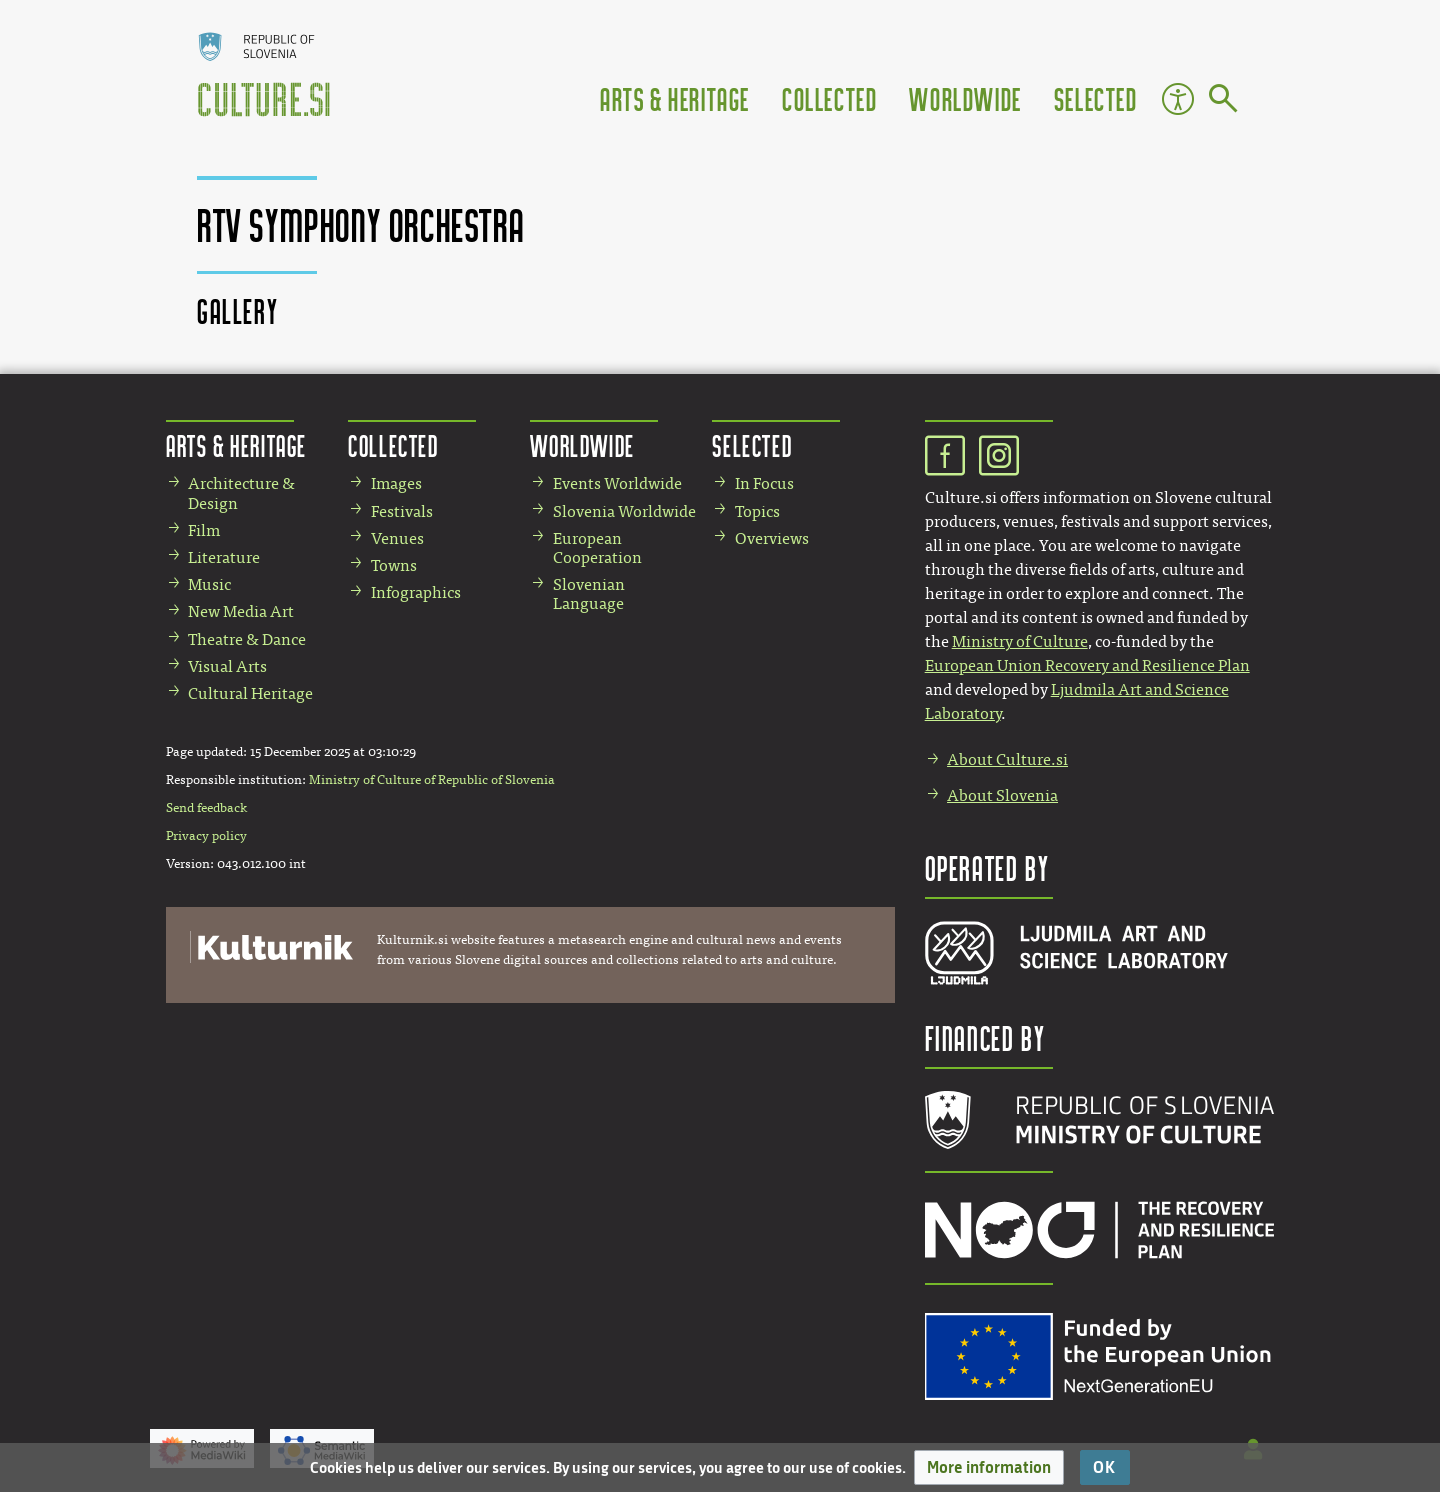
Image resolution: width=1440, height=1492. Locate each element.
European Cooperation (597, 548)
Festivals (402, 511)
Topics (757, 511)
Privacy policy (206, 836)
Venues (397, 538)
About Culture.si (1007, 759)
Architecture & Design (241, 493)
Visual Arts (227, 666)
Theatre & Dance (247, 639)
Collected (829, 98)
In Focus (764, 483)
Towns (394, 565)
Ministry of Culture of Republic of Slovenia (432, 780)
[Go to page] (1223, 102)
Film (204, 530)
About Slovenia (1002, 795)
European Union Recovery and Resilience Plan (1087, 665)
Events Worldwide (617, 483)
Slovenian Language (589, 594)
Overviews (772, 538)
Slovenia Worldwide (624, 511)
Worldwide (965, 98)
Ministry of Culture (1020, 641)
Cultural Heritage (250, 693)
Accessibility (1178, 99)
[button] (989, 1467)
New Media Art (241, 611)
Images (396, 483)
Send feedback (206, 808)
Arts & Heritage (675, 98)
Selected (1096, 98)
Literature (224, 557)
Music (209, 584)
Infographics (416, 592)
